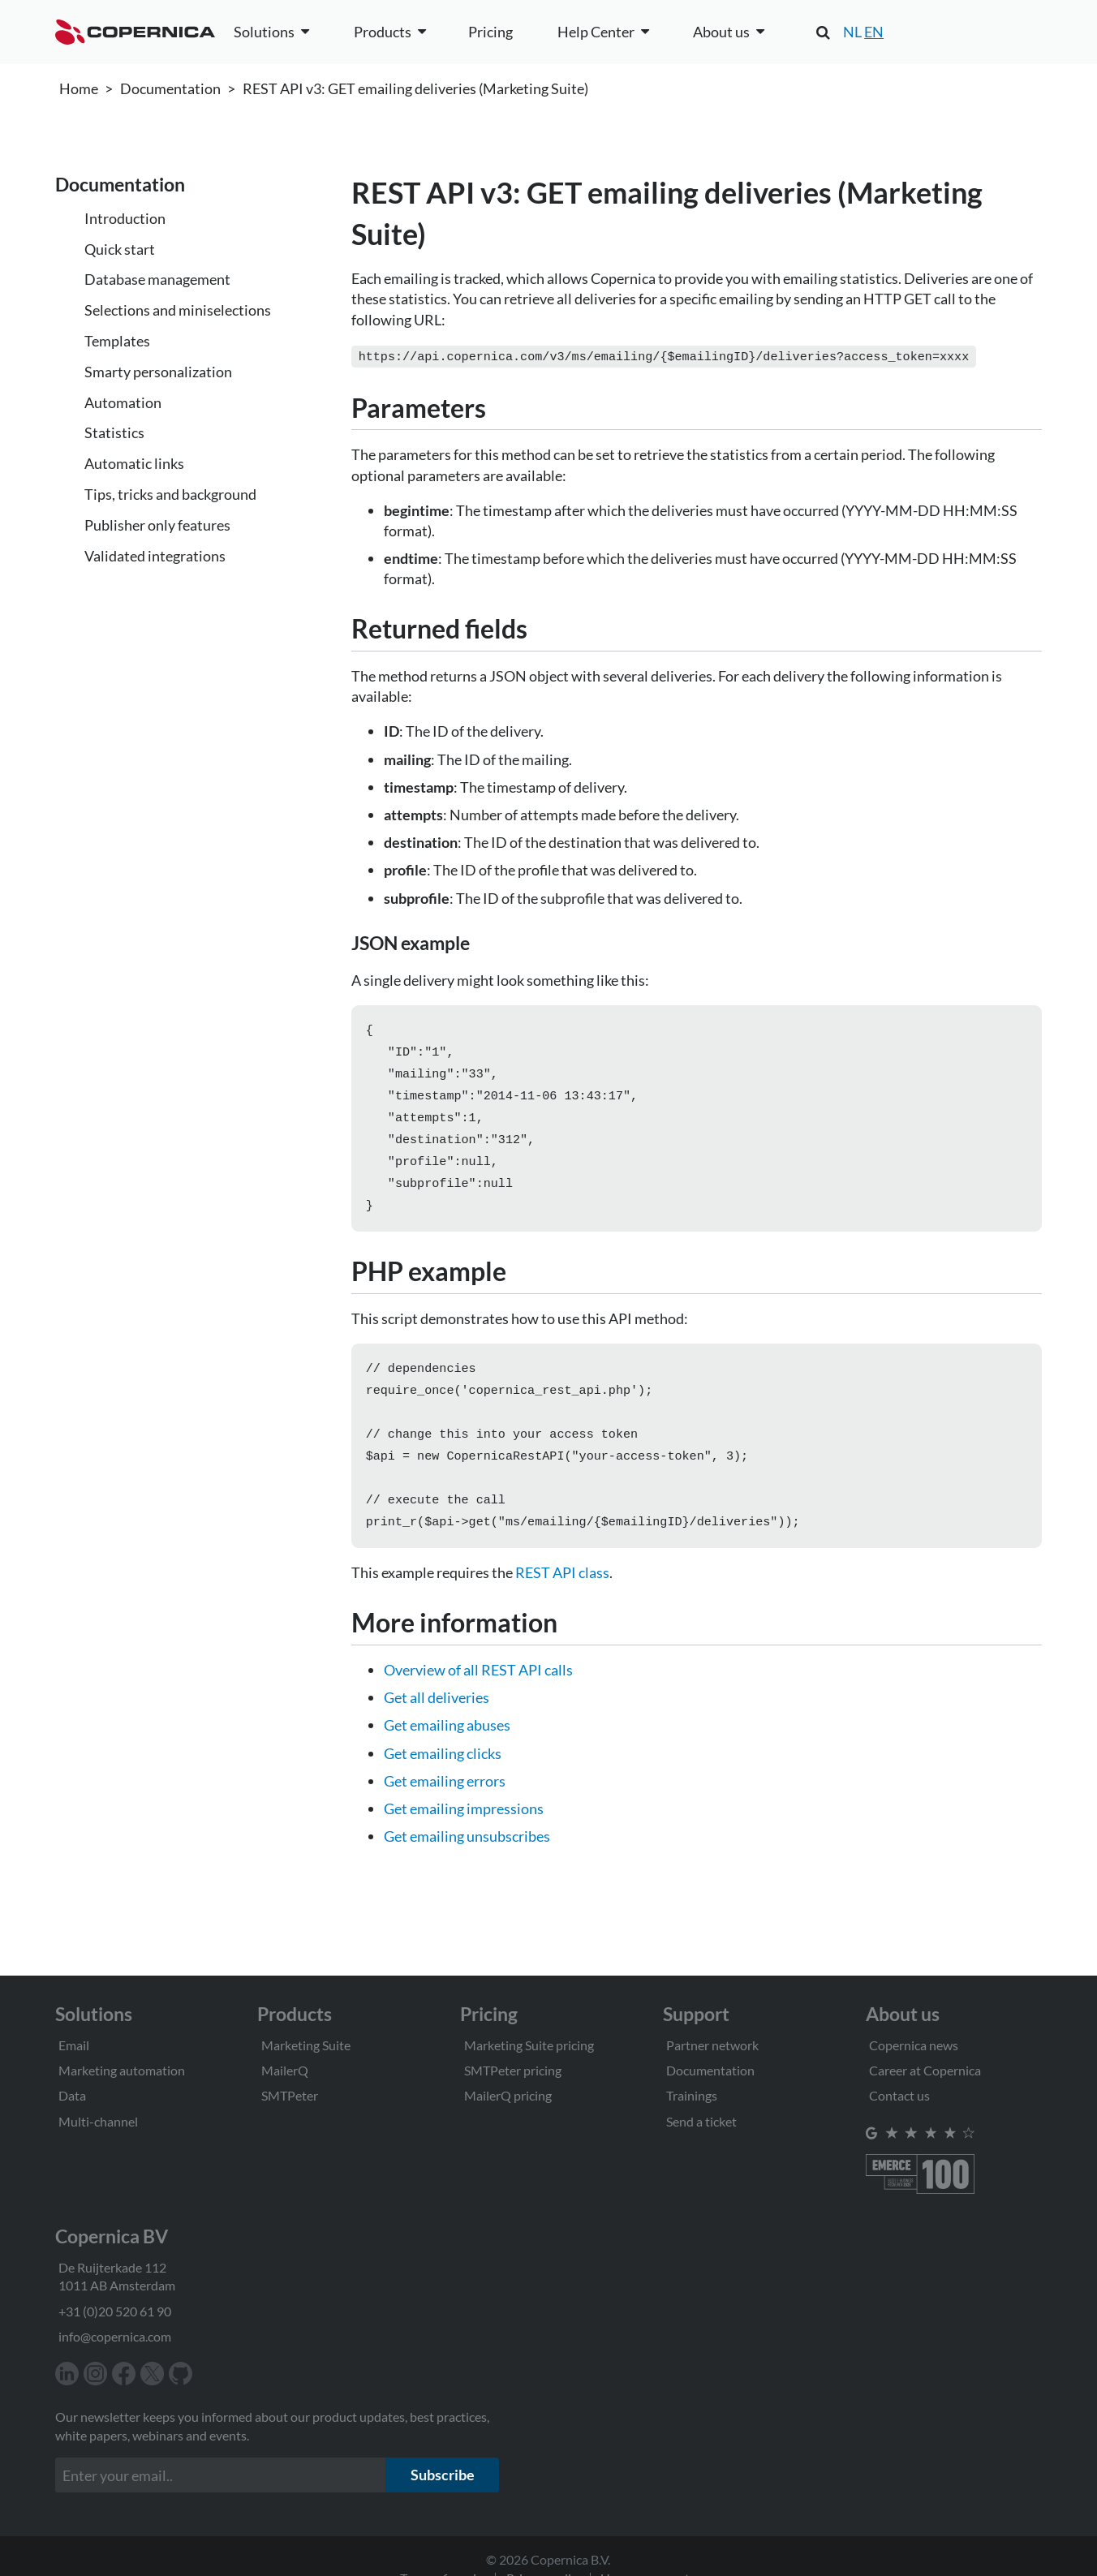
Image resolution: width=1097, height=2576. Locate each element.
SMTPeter (289, 2095)
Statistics (114, 432)
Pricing (490, 32)
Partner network (712, 2045)
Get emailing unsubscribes (467, 1862)
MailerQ (284, 2070)
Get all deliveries (436, 1723)
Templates (117, 341)
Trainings (691, 2095)
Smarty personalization (158, 372)
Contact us (899, 2095)
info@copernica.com (114, 2336)
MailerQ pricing (508, 2095)
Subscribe (443, 2475)
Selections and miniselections (177, 310)
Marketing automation (121, 2070)
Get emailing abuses (447, 1751)
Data (72, 2095)
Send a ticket (701, 2121)
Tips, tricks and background (170, 494)
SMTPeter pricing (512, 2070)
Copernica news (913, 2045)
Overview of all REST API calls (478, 1696)
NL (852, 32)
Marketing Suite (306, 2045)
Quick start (119, 249)
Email (73, 2045)
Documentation (170, 88)
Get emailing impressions (464, 1834)
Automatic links (134, 463)
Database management (157, 279)
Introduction (125, 218)
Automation (122, 402)
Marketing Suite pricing (529, 2045)
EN (874, 32)
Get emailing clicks (442, 1779)
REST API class (562, 1598)
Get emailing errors (444, 1807)
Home (78, 88)
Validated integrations (155, 556)
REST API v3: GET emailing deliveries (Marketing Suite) (415, 88)
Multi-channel (98, 2121)
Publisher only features (157, 525)
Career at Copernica (925, 2070)
